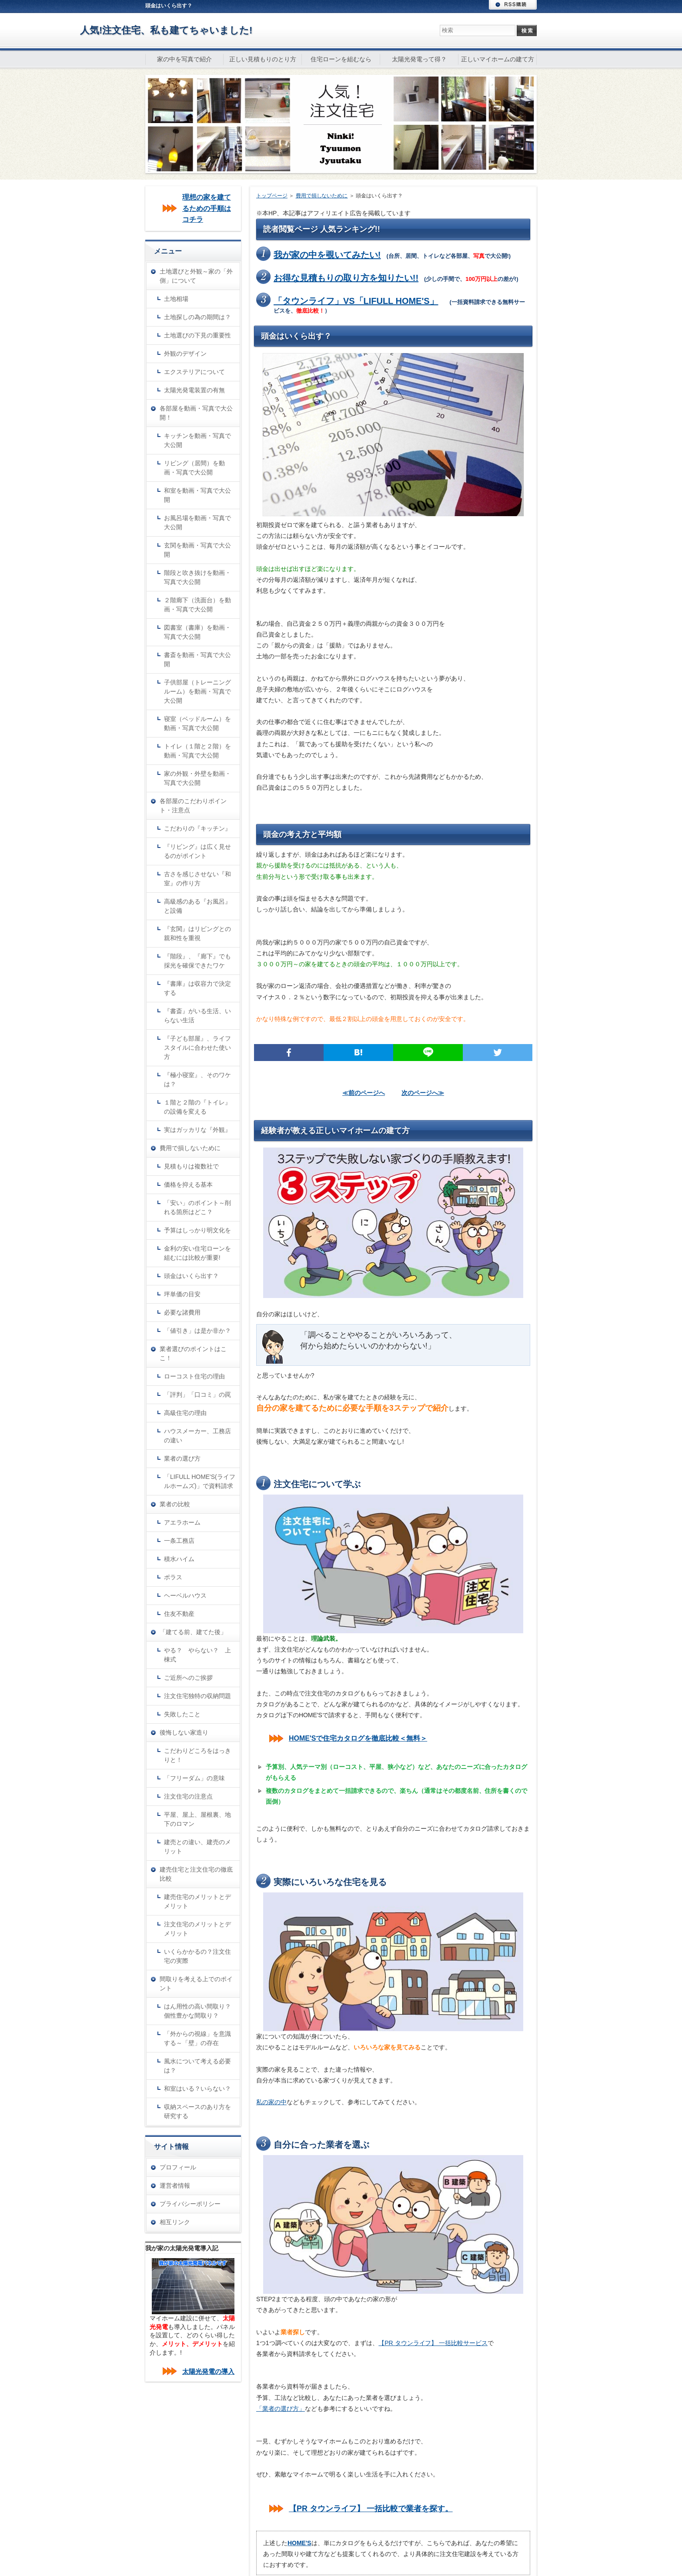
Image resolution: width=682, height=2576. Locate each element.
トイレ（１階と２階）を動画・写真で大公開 (197, 751)
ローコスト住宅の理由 (194, 1376)
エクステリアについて (194, 371)
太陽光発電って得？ (419, 59)
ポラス (173, 1577)
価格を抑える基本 (188, 1184)
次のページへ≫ (422, 1092)
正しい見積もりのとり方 (262, 59)
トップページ (272, 196)
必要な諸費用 (182, 1312)
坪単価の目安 (182, 1294)
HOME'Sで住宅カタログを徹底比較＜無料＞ (358, 1738)
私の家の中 (271, 2102)
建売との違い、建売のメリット (197, 1847)
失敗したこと (182, 1714)
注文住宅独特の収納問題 (197, 1695)
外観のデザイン (185, 353)
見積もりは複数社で (191, 1166)
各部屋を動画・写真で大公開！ (196, 413)
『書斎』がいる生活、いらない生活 (197, 1016)
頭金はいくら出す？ (191, 1275)
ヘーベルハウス (185, 1595)
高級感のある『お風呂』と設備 (197, 906)
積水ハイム (179, 1558)
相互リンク (175, 2222)
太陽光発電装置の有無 (194, 390)
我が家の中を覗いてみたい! (327, 255)
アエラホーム (182, 1522)
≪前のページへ (363, 1092)
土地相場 (176, 298)
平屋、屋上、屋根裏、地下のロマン (197, 1819)
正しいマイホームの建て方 (497, 59)
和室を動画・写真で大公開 (197, 495)
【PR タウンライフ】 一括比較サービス (433, 2342)
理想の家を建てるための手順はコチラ (206, 208)
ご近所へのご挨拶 (188, 1677)
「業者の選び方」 (280, 2408)
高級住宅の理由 (185, 1412)
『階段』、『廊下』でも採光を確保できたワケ (197, 961)
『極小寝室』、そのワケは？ (197, 1079)
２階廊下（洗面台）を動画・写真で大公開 (197, 605)
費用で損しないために (322, 196)
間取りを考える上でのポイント (196, 1983)
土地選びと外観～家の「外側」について (196, 276)
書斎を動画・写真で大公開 (197, 659)
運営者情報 (175, 2185)
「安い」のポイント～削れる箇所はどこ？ (197, 1207)
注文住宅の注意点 (188, 1796)
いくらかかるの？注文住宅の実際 (197, 1956)
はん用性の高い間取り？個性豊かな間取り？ (197, 2011)
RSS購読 (513, 5)
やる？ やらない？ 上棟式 (197, 1655)
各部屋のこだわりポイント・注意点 (193, 805)
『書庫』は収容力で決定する (197, 988)
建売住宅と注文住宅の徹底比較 (196, 1874)
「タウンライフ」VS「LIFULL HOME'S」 (356, 301)
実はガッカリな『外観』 (197, 1129)
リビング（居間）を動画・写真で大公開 (194, 468)
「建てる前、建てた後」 (193, 1631)
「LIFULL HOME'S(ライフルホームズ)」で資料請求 (199, 1481)
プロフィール (178, 2167)
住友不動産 (179, 1613)
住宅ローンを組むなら (341, 59)
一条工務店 (179, 1540)
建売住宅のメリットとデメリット (197, 1901)
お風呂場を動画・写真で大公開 (197, 522)
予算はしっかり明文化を (197, 1230)
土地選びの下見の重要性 (197, 335)
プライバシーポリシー (190, 2203)
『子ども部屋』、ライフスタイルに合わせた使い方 (197, 1047)
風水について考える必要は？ (197, 2066)
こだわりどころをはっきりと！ (197, 1755)
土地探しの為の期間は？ (197, 317)
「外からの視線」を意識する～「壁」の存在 (197, 2038)
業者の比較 (175, 1504)
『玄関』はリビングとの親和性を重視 (197, 933)
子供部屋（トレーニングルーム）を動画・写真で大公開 (197, 691)
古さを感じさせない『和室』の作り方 (197, 879)
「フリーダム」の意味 (194, 1778)
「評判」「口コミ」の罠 (197, 1394)
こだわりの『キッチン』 (197, 828)
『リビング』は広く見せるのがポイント (197, 851)
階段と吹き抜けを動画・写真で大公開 (197, 577)
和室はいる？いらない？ (197, 2088)
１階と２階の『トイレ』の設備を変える (197, 1107)
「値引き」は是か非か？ (197, 1330)
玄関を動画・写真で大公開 (197, 550)
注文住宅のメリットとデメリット (197, 1929)
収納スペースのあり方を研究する (197, 2111)
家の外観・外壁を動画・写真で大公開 (197, 778)
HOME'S (299, 2542)
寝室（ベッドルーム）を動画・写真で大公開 (197, 723)
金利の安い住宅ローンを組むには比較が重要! (197, 1253)
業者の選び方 (182, 1458)
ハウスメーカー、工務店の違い (197, 1436)
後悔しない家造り (184, 1732)
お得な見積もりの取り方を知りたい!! (346, 278)
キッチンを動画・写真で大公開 (197, 440)
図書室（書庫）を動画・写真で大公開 (197, 632)
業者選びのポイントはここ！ (193, 1353)
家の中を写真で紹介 (184, 59)
